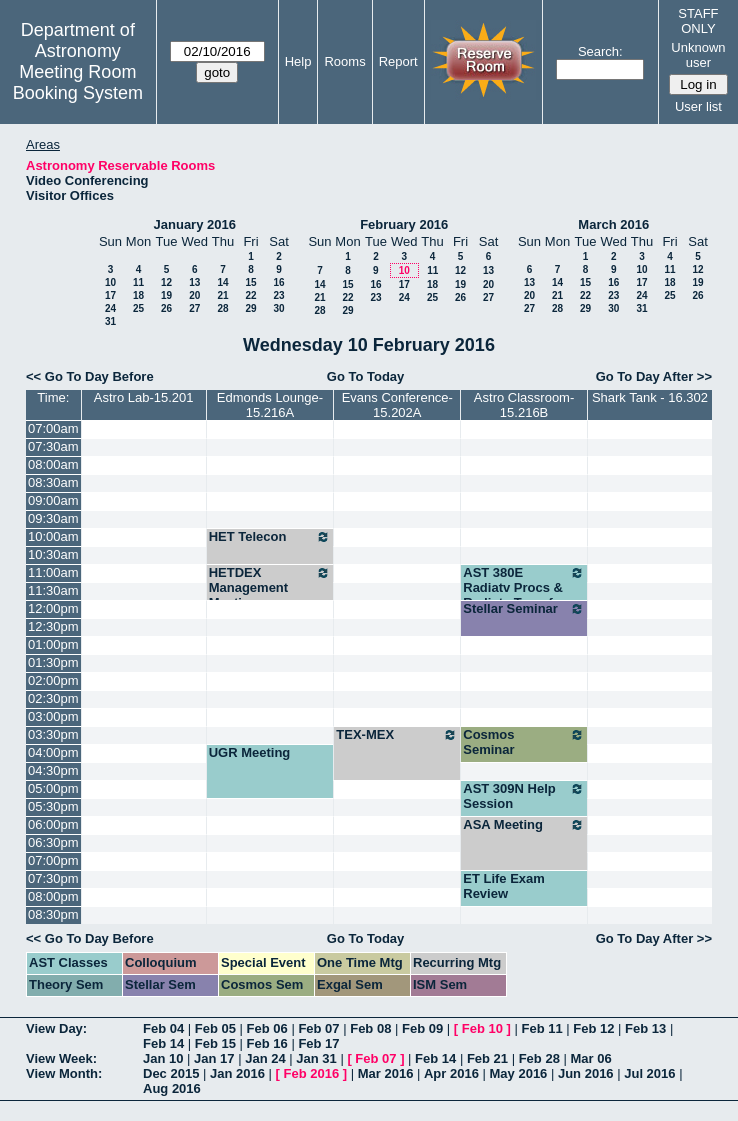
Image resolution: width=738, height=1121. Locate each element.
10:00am (53, 536)
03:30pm (53, 734)
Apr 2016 (451, 1073)
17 (110, 295)
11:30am (53, 590)
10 (110, 282)
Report (398, 61)
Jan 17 (214, 1058)
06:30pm (53, 842)
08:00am (53, 464)
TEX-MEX (397, 735)
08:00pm (53, 896)
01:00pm (53, 644)
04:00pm (53, 752)
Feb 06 (267, 1028)
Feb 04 (163, 1028)
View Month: (64, 1073)
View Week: (61, 1058)
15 (250, 282)
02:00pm (53, 680)
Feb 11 (541, 1028)
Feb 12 (593, 1028)
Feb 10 (482, 1028)
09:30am (53, 518)
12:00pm (53, 608)
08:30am (53, 482)
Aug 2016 (172, 1088)
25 (138, 308)
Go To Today (366, 376)
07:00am (53, 428)
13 (194, 282)
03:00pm (53, 716)
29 (250, 308)
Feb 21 (487, 1058)
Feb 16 (267, 1043)
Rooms (344, 61)
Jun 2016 (586, 1073)
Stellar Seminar (524, 609)
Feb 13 (645, 1028)
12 (166, 282)
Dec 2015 (171, 1073)
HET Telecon (270, 537)
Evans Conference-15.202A (397, 405)
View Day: (56, 1028)
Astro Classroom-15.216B (524, 405)
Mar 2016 (386, 1073)
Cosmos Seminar (524, 742)
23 (278, 295)
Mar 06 (590, 1058)
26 (166, 308)
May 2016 (519, 1073)
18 (138, 295)
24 (110, 308)
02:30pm (53, 698)
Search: (600, 51)
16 (278, 282)
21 (222, 295)
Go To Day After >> (654, 376)
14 (222, 282)
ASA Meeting (524, 825)
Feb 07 (318, 1028)
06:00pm (53, 824)
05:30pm (53, 806)
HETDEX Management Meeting (270, 587)
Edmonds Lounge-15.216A (270, 405)
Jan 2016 (237, 1073)
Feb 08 (370, 1028)
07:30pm (53, 878)
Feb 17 (318, 1043)
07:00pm (53, 860)
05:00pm (53, 788)
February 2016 (404, 224)
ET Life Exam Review (504, 886)
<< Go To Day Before (90, 376)
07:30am (53, 446)
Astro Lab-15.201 (144, 397)
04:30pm (53, 770)
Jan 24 (265, 1058)
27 (194, 308)
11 (138, 282)
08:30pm (53, 914)
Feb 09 (422, 1028)
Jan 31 (316, 1058)
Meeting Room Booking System (78, 82)
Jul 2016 (649, 1073)
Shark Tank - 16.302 (650, 397)
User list (698, 106)
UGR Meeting (250, 752)
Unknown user (698, 55)
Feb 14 (163, 1043)
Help (298, 61)
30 (278, 308)
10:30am (53, 554)
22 (250, 295)
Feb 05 (215, 1028)
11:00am (53, 572)
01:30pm (53, 662)
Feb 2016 (312, 1073)
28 (222, 308)
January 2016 (195, 224)
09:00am (53, 500)
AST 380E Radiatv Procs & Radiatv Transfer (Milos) (524, 595)
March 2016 (613, 224)
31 (110, 321)
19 (166, 295)
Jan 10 (163, 1058)
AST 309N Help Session (524, 796)
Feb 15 (215, 1043)
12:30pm (53, 626)
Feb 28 (539, 1058)
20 (194, 295)
